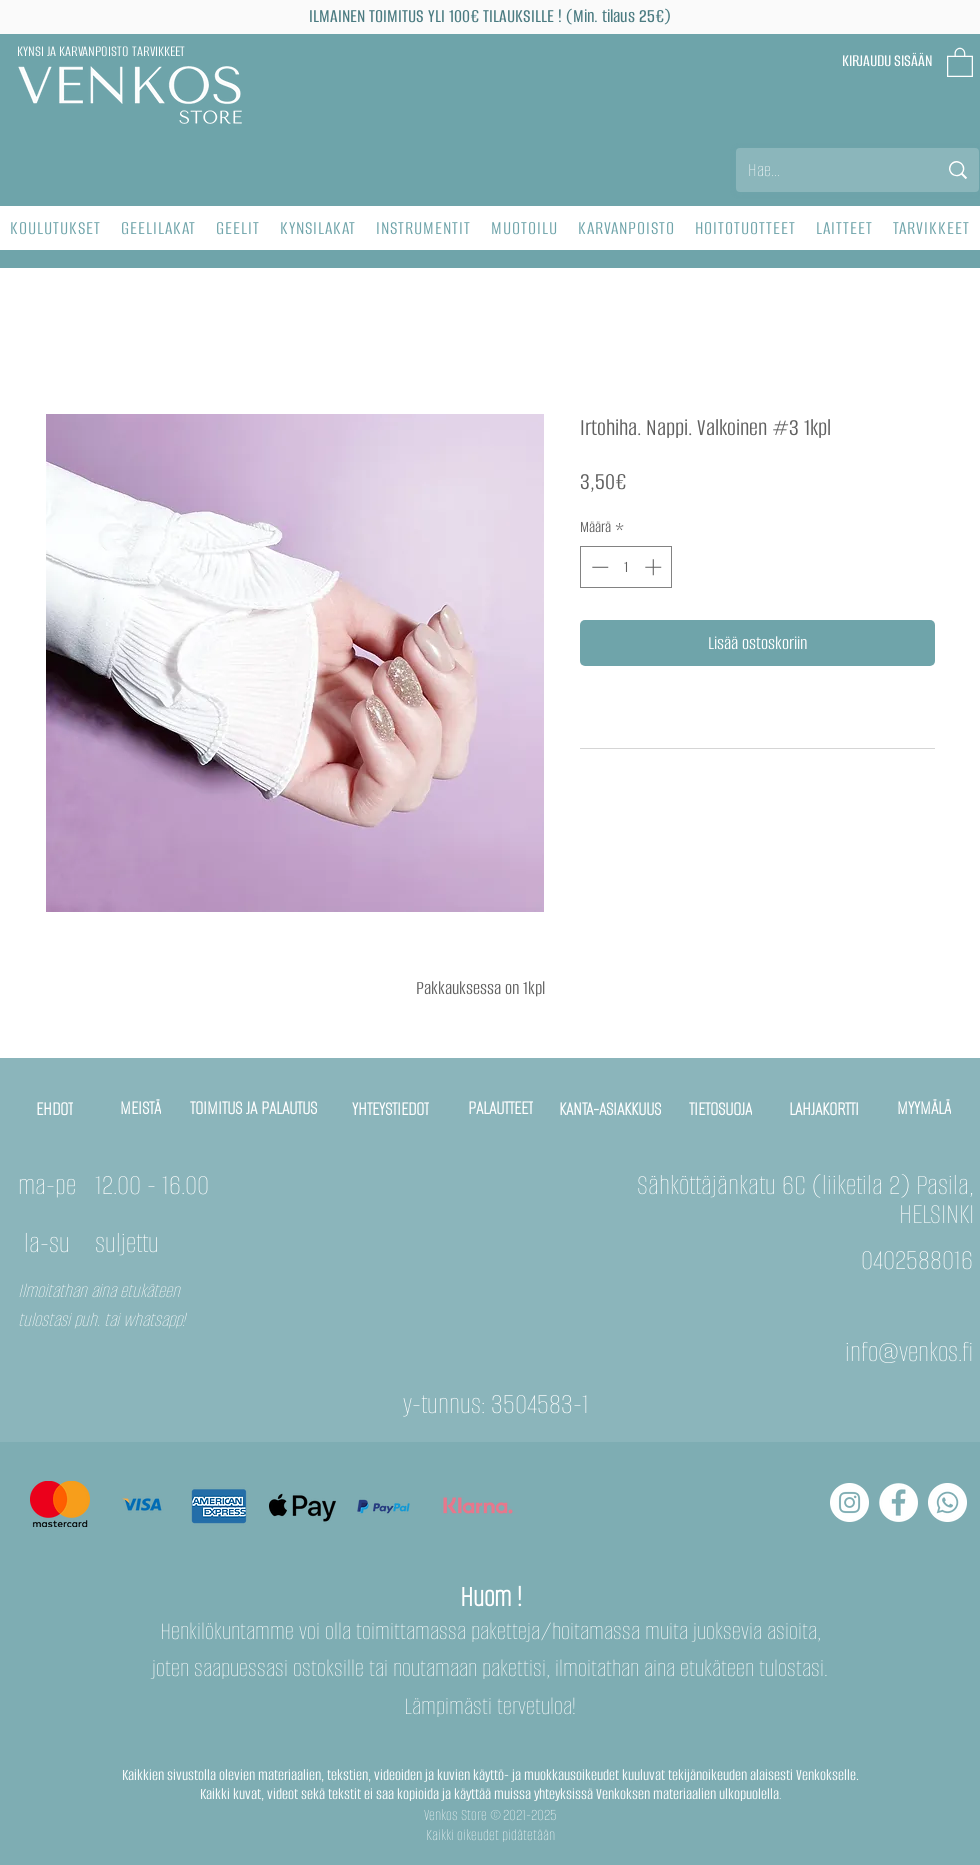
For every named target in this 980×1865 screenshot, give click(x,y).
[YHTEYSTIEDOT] (391, 1109)
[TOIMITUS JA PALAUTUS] (254, 1108)
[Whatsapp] (947, 1502)
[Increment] (655, 567)
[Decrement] (598, 567)
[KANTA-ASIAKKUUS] (611, 1109)
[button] (960, 61)
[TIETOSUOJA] (721, 1109)
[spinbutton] (626, 567)
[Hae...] (827, 170)
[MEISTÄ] (141, 1108)
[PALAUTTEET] (501, 1108)
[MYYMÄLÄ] (925, 1108)
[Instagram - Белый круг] (849, 1502)
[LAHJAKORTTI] (825, 1109)
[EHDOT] (55, 1109)
